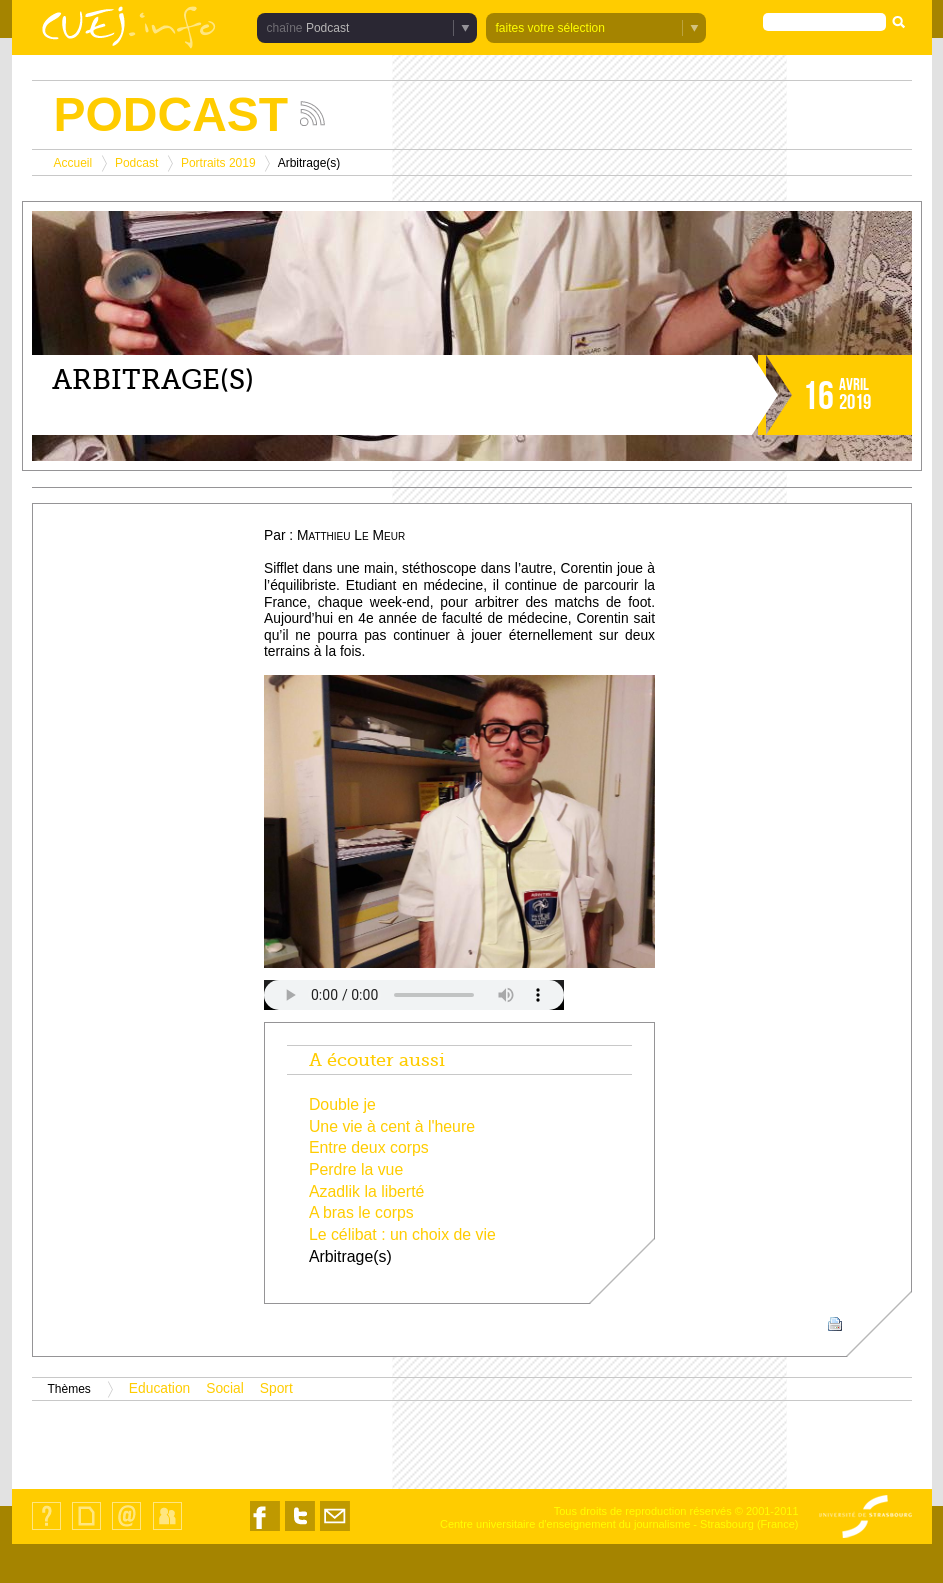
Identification (167, 1529)
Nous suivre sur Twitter (300, 1530)
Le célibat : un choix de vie (402, 1234)
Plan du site (86, 1529)
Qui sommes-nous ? (46, 1529)
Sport (276, 1388)
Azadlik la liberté (366, 1191)
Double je (342, 1104)
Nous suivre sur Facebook (265, 1530)
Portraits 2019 (218, 163)
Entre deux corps (369, 1147)
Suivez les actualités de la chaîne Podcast (312, 113)
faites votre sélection (550, 28)
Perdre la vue (356, 1169)
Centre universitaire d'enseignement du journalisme (565, 1524)
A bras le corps (361, 1212)
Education (159, 1388)
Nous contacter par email (335, 1530)
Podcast (327, 28)
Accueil (73, 163)
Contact (126, 1529)
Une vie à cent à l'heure (392, 1126)
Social (225, 1388)
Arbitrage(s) (350, 1256)
